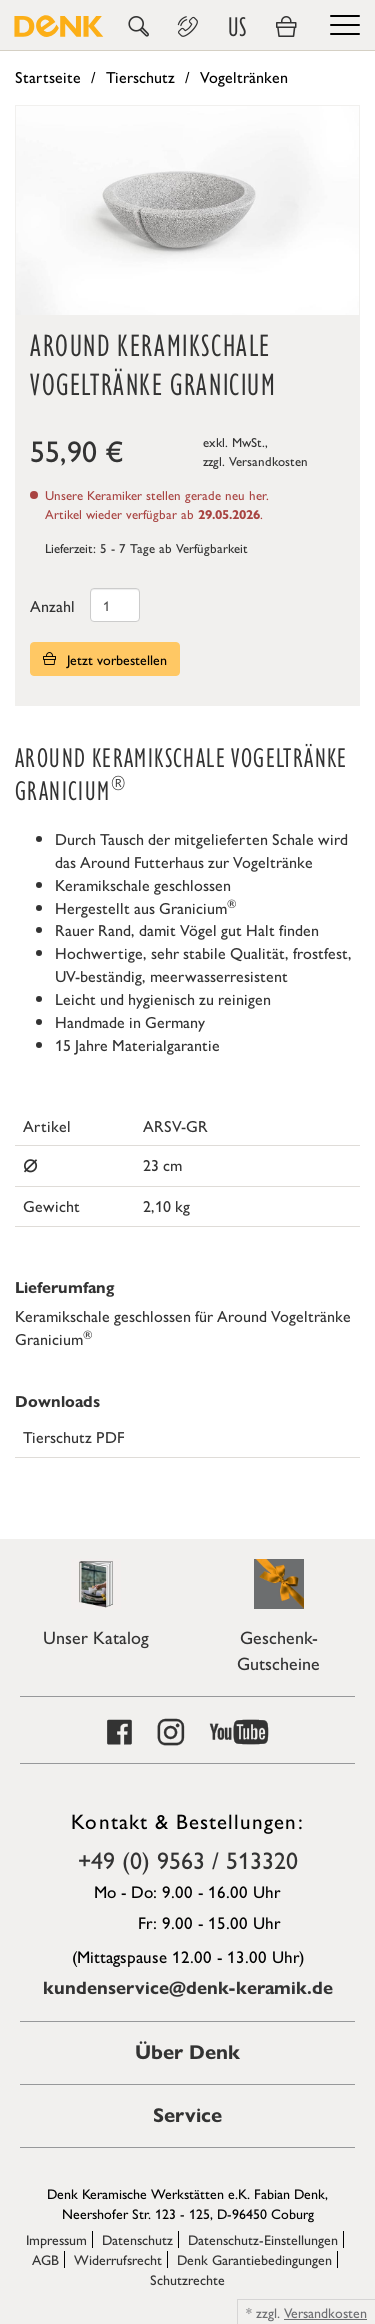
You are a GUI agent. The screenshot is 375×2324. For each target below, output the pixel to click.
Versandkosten (268, 460)
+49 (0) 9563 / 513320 (188, 1859)
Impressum (56, 2239)
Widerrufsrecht (118, 2259)
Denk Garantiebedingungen (254, 2259)
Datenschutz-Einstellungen (263, 2239)
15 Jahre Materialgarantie (137, 1044)
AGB (45, 2259)
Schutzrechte (187, 2279)
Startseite (48, 76)
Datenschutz (137, 2239)
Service (187, 2115)
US (237, 27)
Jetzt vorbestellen (105, 659)
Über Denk (187, 2052)
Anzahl (52, 605)
